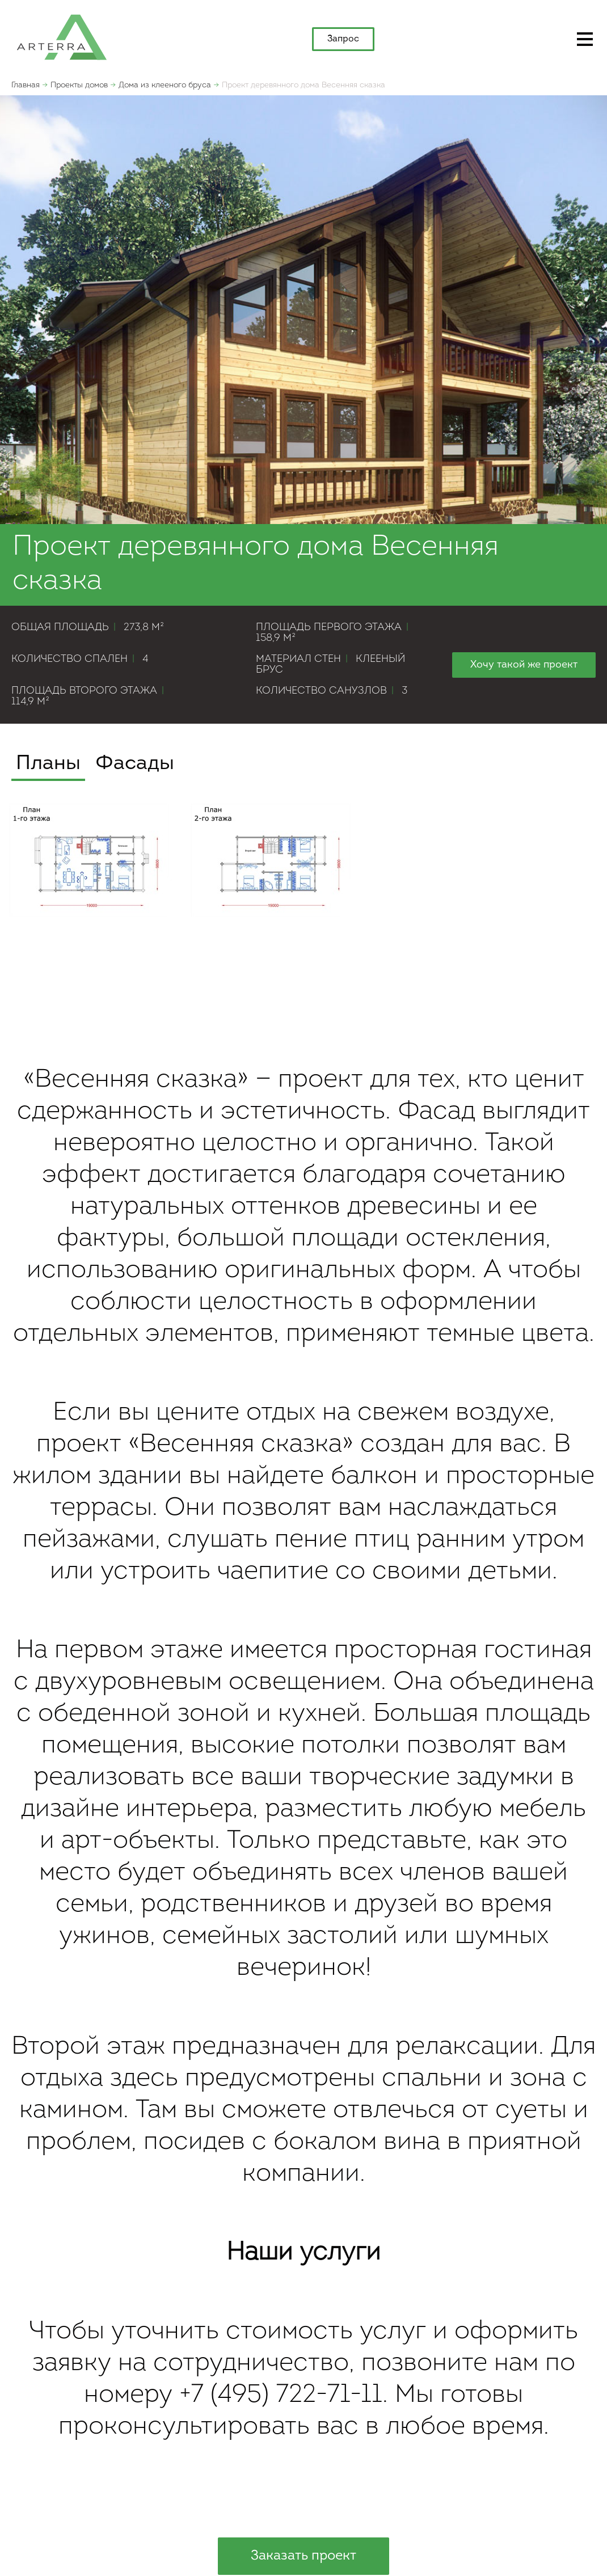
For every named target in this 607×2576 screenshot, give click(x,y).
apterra (61, 36)
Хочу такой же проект (524, 665)
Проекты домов (79, 85)
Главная (25, 85)
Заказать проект (303, 2556)
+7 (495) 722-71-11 (280, 2395)
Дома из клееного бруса (165, 85)
